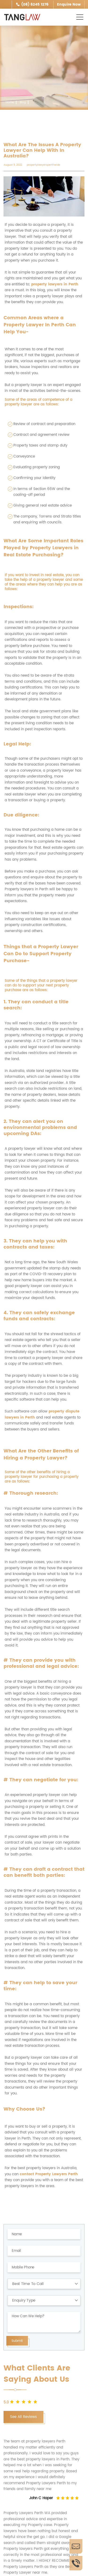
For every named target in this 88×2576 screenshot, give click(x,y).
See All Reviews (23, 2417)
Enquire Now (70, 4)
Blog (23, 102)
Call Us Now (75, 2563)
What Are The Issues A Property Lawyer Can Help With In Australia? (43, 113)
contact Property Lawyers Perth (49, 2174)
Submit (17, 2340)
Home (10, 102)
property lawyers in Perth (54, 284)
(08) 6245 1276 (37, 4)
